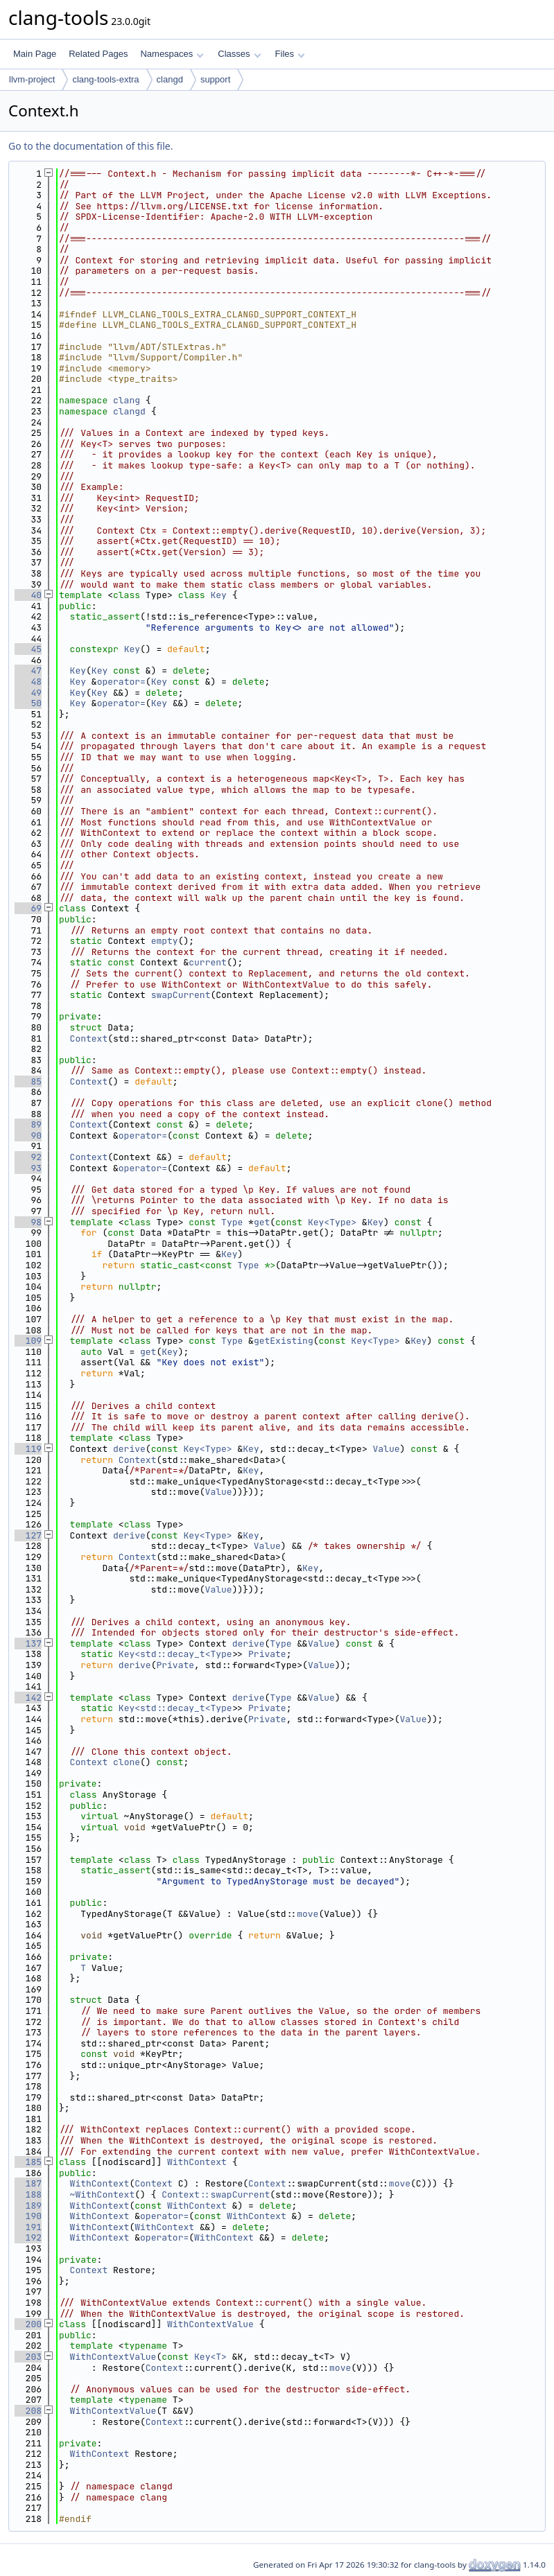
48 (28, 681)
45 (28, 649)
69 (28, 908)
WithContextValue (210, 2324)
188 (28, 2194)
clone (126, 1762)
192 (28, 2237)
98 (28, 1222)
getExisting (283, 1341)
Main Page (34, 54)
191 (28, 2227)
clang (126, 400)
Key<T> (210, 2357)
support (215, 79)
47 (28, 670)
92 (28, 1157)
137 (28, 1643)
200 (28, 2324)
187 (28, 2183)
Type (232, 1222)
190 (28, 2216)
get (262, 1222)
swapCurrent (181, 995)
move (307, 1914)
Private (267, 1654)
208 (28, 2411)
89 (28, 1124)
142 (28, 1697)
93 (28, 1168)
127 (28, 1535)
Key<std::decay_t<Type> (178, 1654)
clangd (170, 79)
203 (28, 2357)
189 (28, 2205)
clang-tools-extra (105, 79)
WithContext (197, 2162)
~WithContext (102, 2194)
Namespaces (171, 54)
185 (28, 2162)
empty (164, 941)
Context (89, 1038)
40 (28, 595)
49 (28, 693)
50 (28, 703)
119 (28, 1449)
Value (386, 1449)
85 (28, 1081)
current (208, 962)
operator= (121, 681)
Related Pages (98, 54)
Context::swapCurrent (216, 2194)
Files (290, 54)
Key (218, 595)
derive (129, 1449)
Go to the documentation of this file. (90, 145)
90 (28, 1135)
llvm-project (32, 79)
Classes (239, 54)
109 (28, 1341)
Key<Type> (332, 1222)
